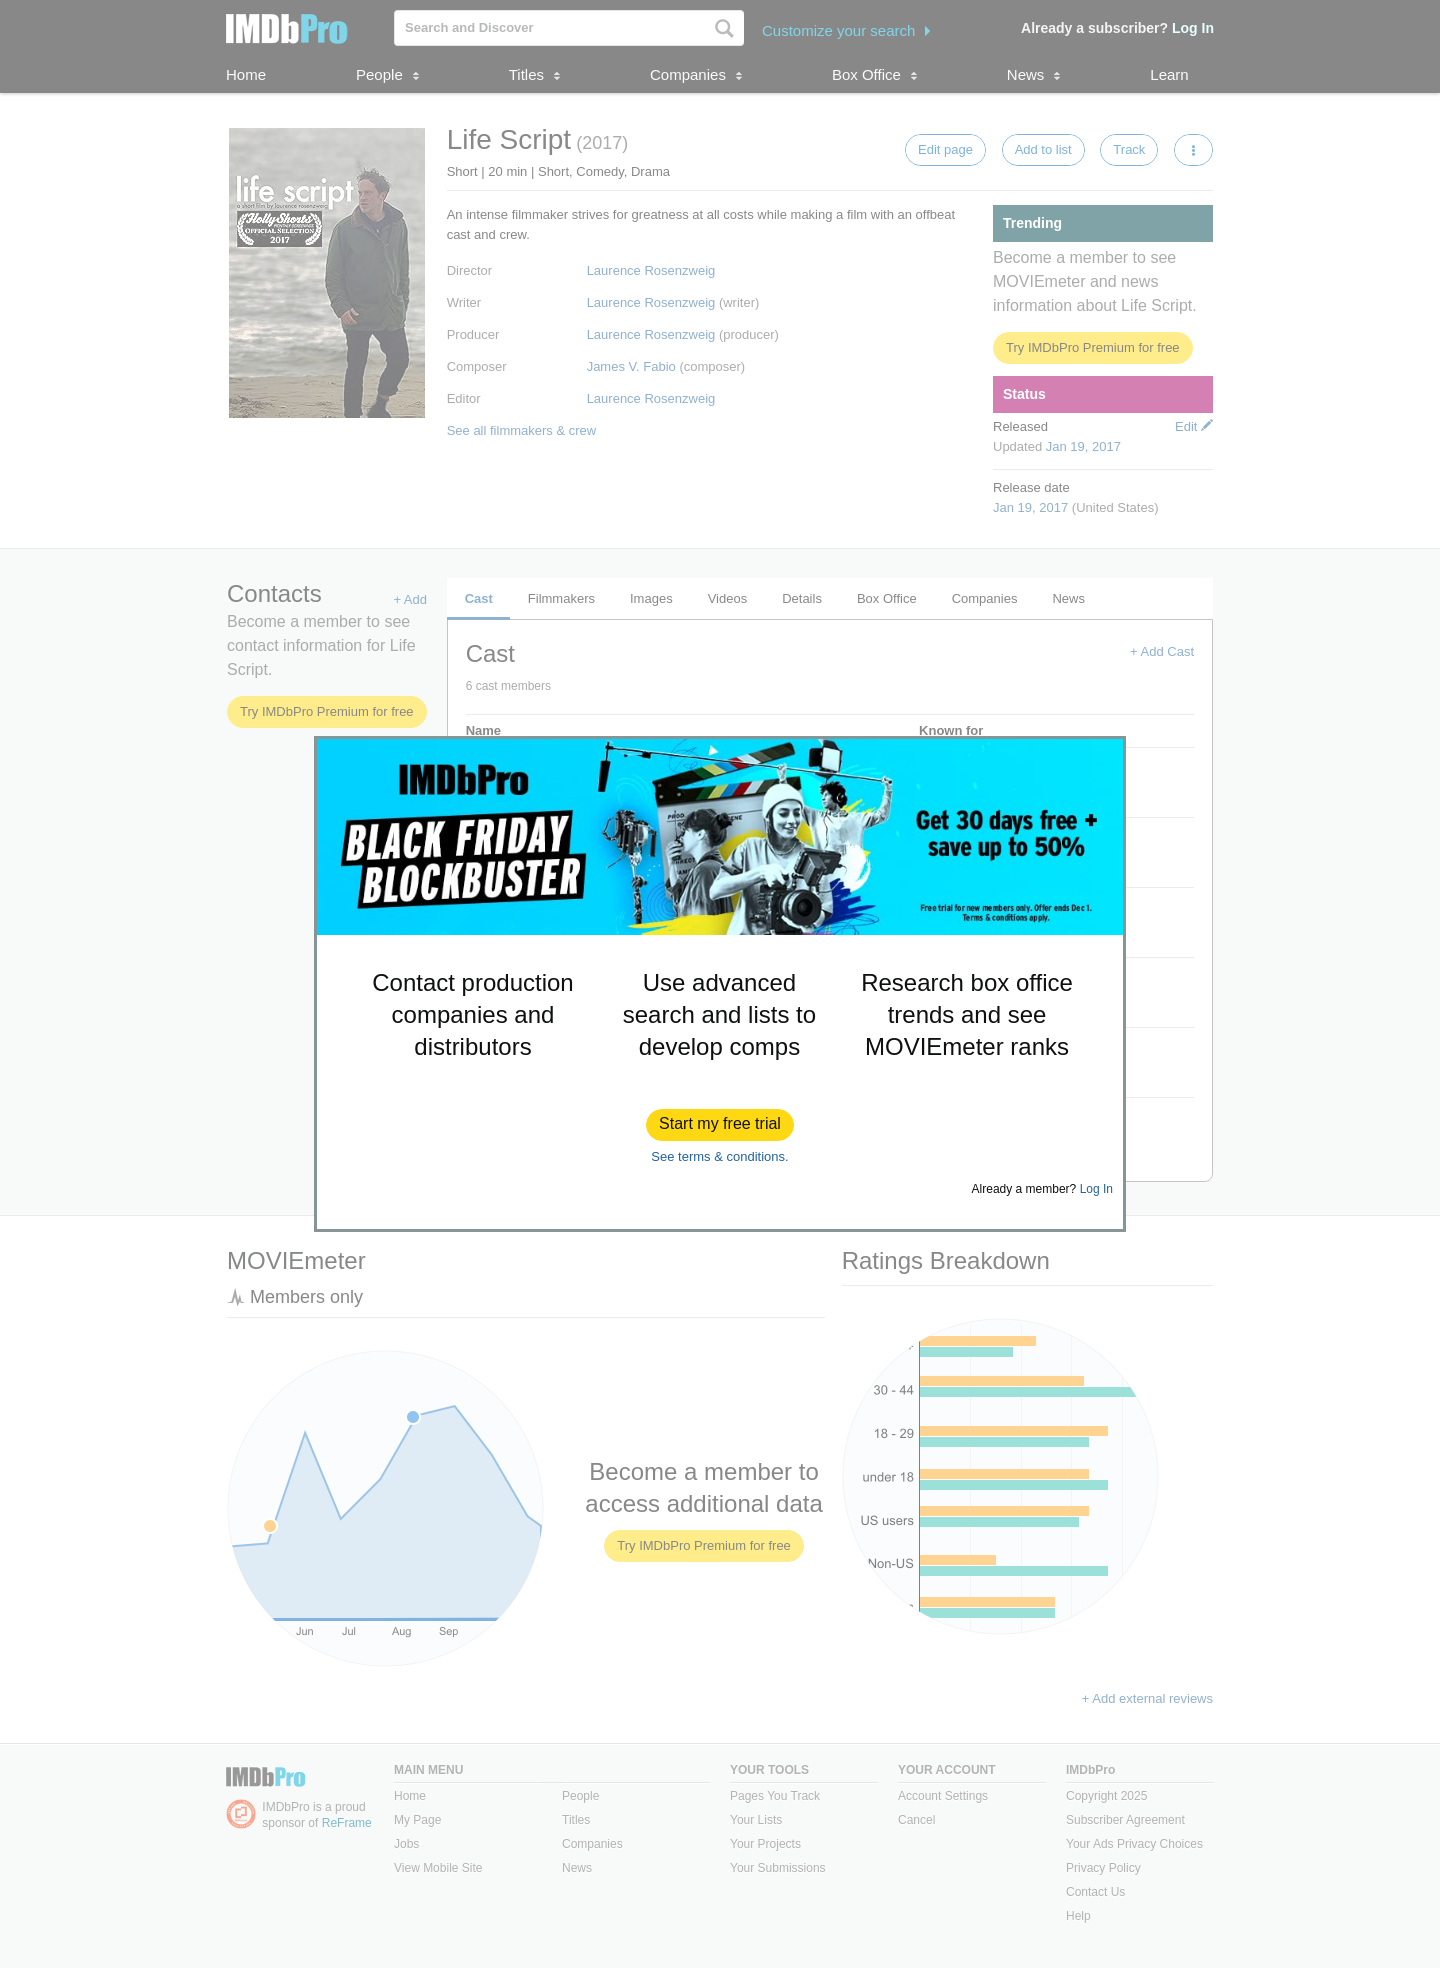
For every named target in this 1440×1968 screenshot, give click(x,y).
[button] (720, 1125)
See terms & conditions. (719, 1156)
